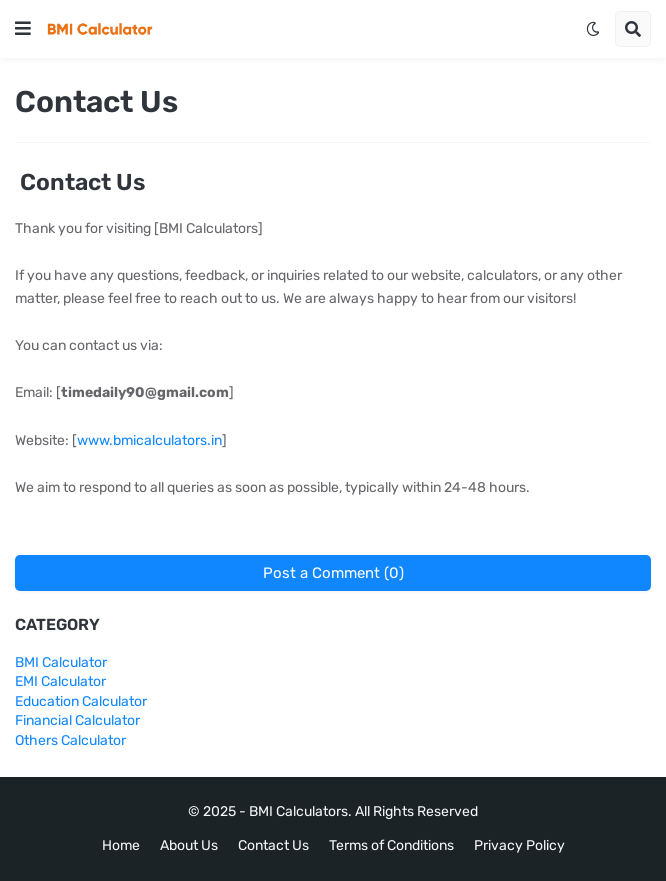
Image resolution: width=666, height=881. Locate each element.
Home (121, 845)
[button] (23, 29)
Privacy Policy (519, 845)
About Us (189, 845)
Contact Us (273, 845)
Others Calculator (70, 740)
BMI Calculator (61, 662)
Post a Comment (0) (333, 573)
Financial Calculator (77, 720)
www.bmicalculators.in (149, 440)
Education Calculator (81, 701)
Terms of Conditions (391, 845)
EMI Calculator (60, 681)
